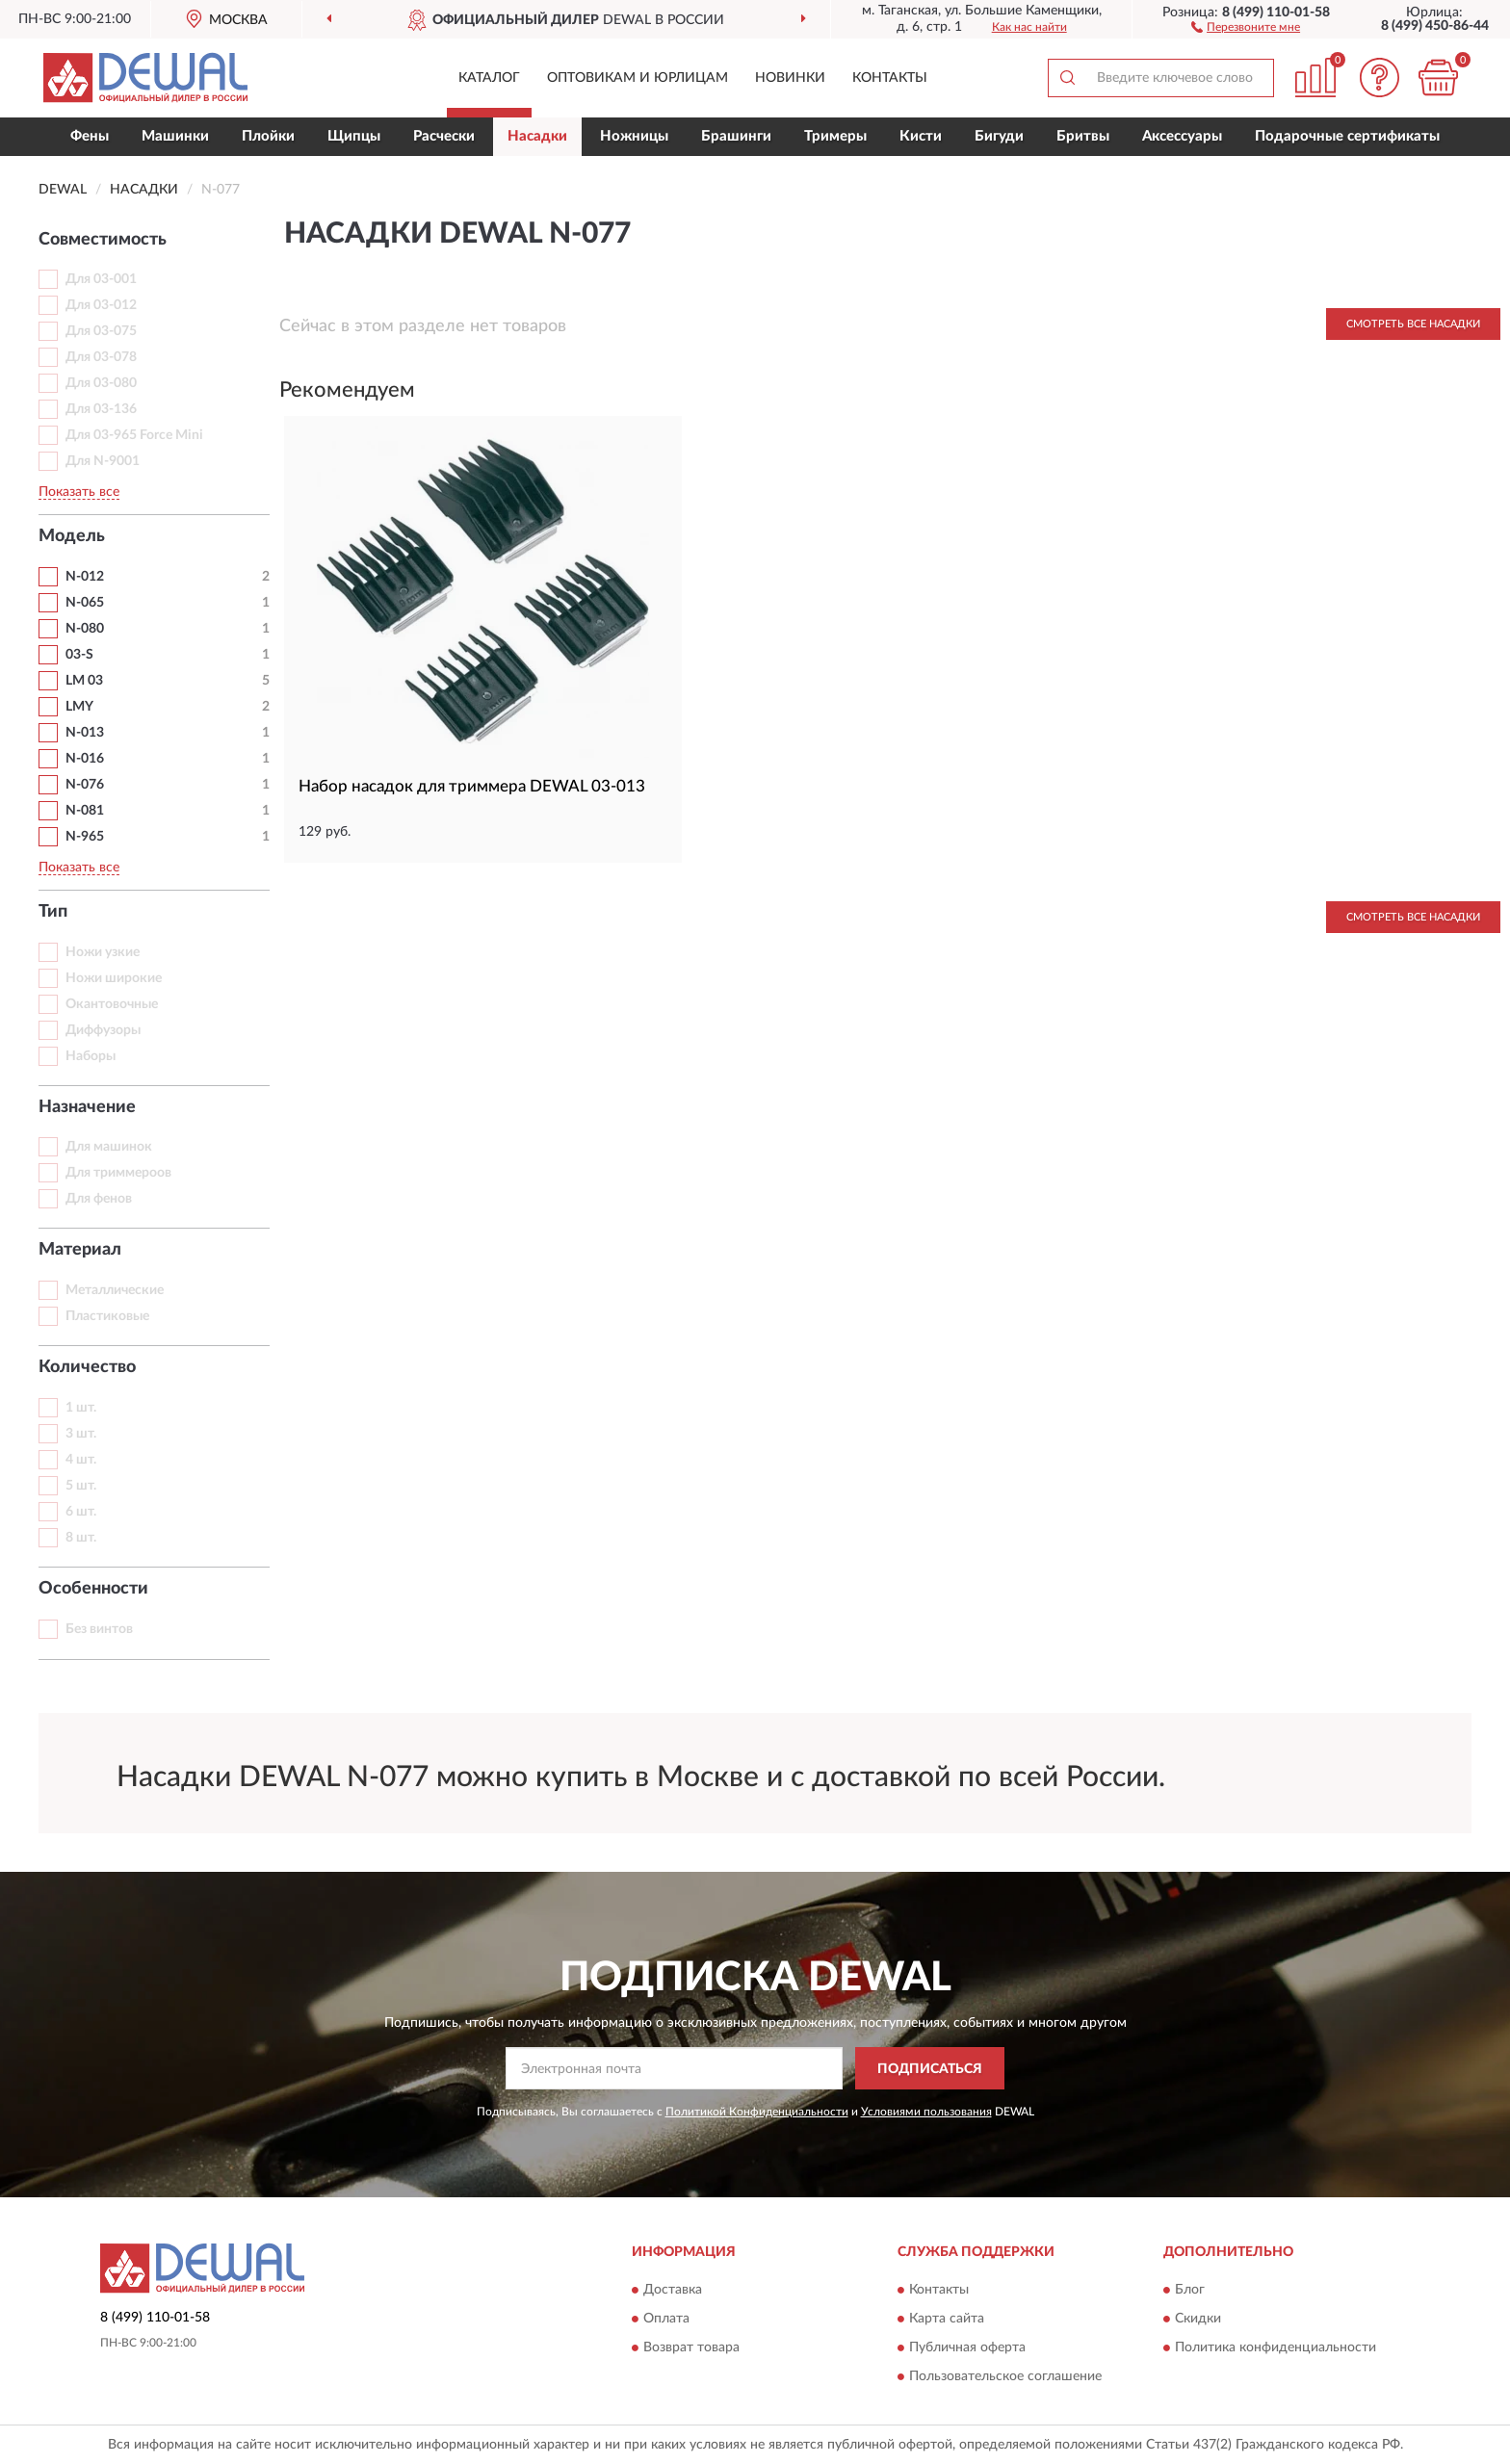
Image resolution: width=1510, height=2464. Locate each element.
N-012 (84, 577)
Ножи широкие (113, 978)
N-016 (84, 758)
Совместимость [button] (103, 239)
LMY (79, 706)
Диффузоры (103, 1030)
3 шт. (80, 1433)
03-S (79, 654)
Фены (89, 136)
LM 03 (84, 680)
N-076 (84, 784)
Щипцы (353, 136)
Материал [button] (80, 1249)
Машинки (175, 136)
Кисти (920, 136)
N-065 (84, 603)
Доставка (672, 2289)
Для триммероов (118, 1173)
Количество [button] (87, 1367)
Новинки (790, 78)
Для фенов (98, 1199)
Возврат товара (691, 2347)
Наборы (90, 1056)
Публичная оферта (967, 2347)
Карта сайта (946, 2318)
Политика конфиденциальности (1275, 2347)
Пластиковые (107, 1316)
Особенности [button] (93, 1588)
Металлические (114, 1290)
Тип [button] (53, 912)
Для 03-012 (101, 305)
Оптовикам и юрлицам (637, 78)
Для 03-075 (101, 331)
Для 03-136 (101, 409)
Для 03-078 (101, 357)
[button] (1245, 26)
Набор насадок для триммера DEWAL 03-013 (472, 786)
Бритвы (1082, 136)
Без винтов (99, 1629)
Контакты (889, 78)
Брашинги (736, 136)
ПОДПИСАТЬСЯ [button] (929, 2069)
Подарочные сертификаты (1347, 136)
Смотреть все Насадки (1413, 324)
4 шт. (80, 1459)
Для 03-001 (101, 279)
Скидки (1198, 2318)
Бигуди (999, 136)
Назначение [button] (87, 1107)
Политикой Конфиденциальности (756, 2111)
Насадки (537, 136)
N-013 (84, 732)
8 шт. (80, 1537)
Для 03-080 (101, 383)
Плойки (268, 136)
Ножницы (634, 136)
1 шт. (80, 1407)
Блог (1190, 2289)
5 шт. (80, 1485)
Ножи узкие (102, 952)
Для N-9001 (102, 461)
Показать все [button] (79, 492)
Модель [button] (72, 536)
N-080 (84, 628)
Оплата (666, 2318)
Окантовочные (111, 1004)
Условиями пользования (926, 2111)
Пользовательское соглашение (1005, 2376)
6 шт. (80, 1511)
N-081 (84, 810)
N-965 (84, 836)
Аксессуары (1182, 136)
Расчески (444, 136)
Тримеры (835, 136)
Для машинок (108, 1147)
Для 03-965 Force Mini (134, 435)
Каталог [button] (489, 78)
